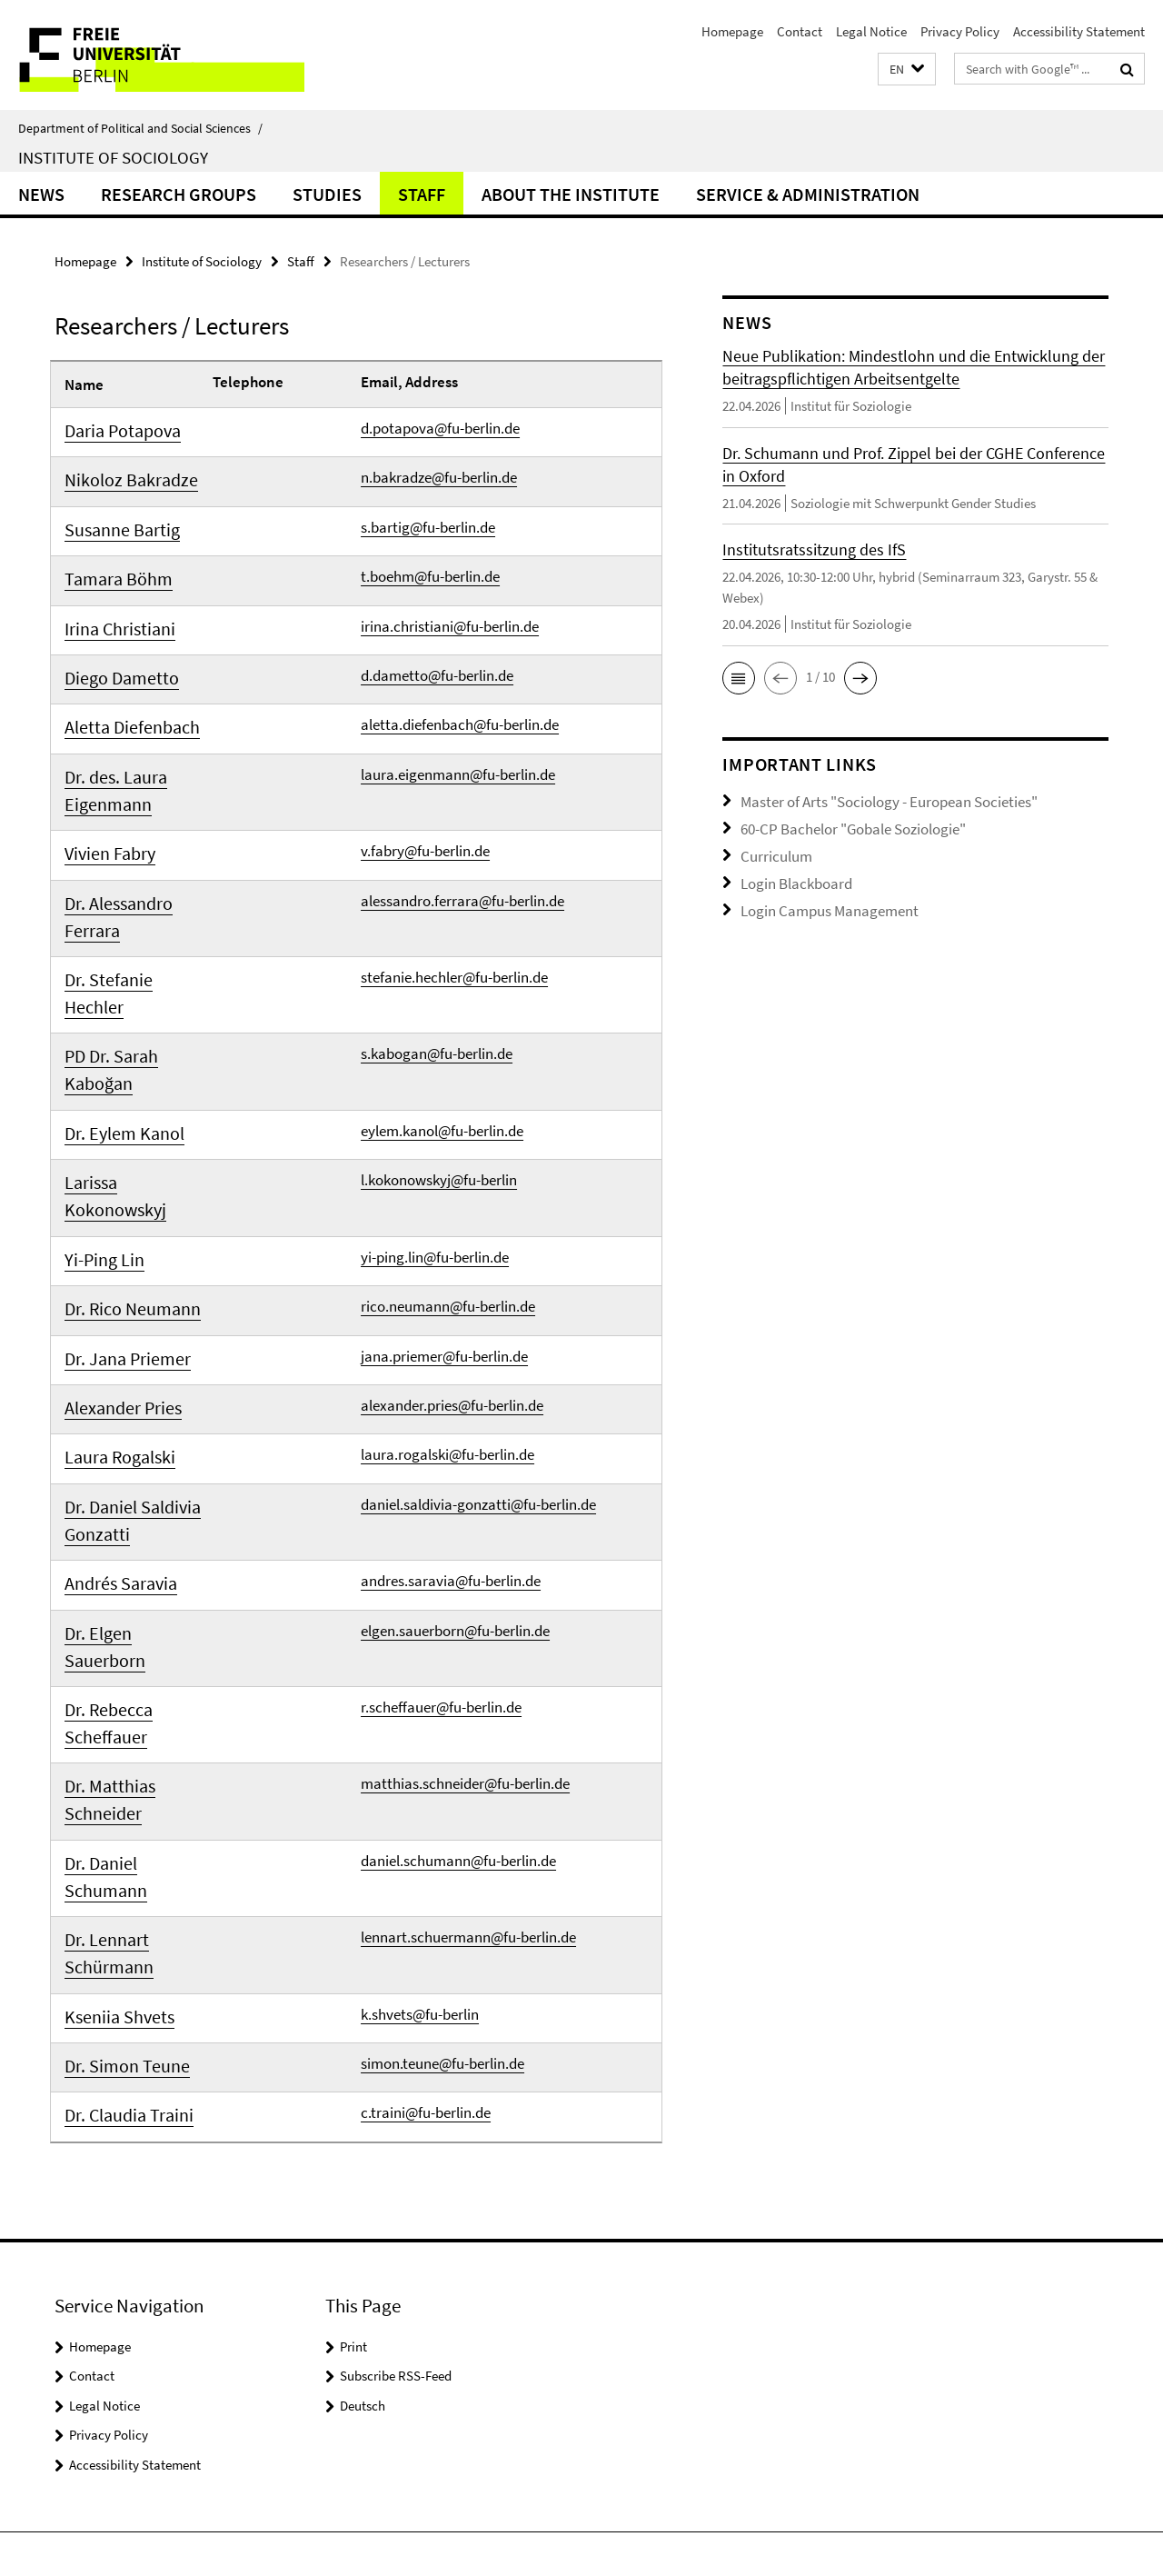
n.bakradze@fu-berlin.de (439, 474)
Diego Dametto (112, 663)
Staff (421, 194)
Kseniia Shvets (110, 1827)
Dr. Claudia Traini (119, 1920)
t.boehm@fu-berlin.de (430, 567)
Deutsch (362, 2206)
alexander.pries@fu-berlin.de (452, 1298)
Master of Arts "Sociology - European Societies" (873, 800)
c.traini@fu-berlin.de (426, 1917)
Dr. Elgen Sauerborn (127, 1513)
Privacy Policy (959, 31)
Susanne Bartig (113, 524)
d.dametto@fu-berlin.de (437, 660)
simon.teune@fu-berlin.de (442, 1871)
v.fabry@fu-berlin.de (425, 826)
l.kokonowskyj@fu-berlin (439, 1113)
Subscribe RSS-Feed (396, 2177)
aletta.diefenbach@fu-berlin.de (460, 706)
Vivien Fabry (103, 829)
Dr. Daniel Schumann (130, 1707)
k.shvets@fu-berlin (420, 1824)
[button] (907, 69)
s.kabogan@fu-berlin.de (436, 993)
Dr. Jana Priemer (117, 1254)
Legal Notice (871, 31)
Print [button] (353, 2147)
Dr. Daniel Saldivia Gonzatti (121, 1407)
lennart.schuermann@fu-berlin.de (468, 1751)
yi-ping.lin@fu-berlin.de (435, 1159)
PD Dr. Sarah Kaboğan (104, 1009)
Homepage (732, 31)
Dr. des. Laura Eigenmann (107, 769)
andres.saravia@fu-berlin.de (451, 1464)
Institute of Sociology (113, 157)
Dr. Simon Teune (115, 1873)
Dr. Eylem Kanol (114, 1069)
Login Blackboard (790, 875)
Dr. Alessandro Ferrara (109, 889)
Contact (799, 31)
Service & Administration (807, 194)
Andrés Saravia (112, 1467)
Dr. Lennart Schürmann (102, 1767)
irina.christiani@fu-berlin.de (450, 614)
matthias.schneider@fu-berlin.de (465, 1631)
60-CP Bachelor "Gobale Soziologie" (841, 825)
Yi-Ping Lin (98, 1162)
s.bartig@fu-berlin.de (428, 521)
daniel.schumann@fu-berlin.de (458, 1704)
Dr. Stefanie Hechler (127, 949)
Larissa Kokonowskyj (131, 1115)
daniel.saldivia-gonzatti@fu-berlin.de (478, 1391)
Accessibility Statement (1079, 31)
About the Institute (571, 194)
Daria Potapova (114, 431)
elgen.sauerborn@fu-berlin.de (455, 1511)
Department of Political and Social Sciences (140, 128)
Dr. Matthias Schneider (103, 1647)
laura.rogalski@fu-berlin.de (447, 1344)
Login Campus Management (820, 900)
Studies (327, 194)
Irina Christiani (111, 616)
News (41, 194)
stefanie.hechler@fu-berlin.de (454, 946)
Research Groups (178, 194)
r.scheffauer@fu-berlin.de (441, 1557)
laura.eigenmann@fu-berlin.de (458, 753)
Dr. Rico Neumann (121, 1208)
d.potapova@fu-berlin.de (440, 428)
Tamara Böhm (110, 570)
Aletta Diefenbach (121, 709)
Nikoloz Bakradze (119, 477)
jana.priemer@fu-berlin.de (444, 1252)
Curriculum (772, 850)
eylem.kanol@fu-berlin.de (442, 1066)
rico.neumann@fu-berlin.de (448, 1205)
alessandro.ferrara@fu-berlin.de (462, 873)
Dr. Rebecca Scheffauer (102, 1573)
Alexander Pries (114, 1301)
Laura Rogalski (112, 1347)
